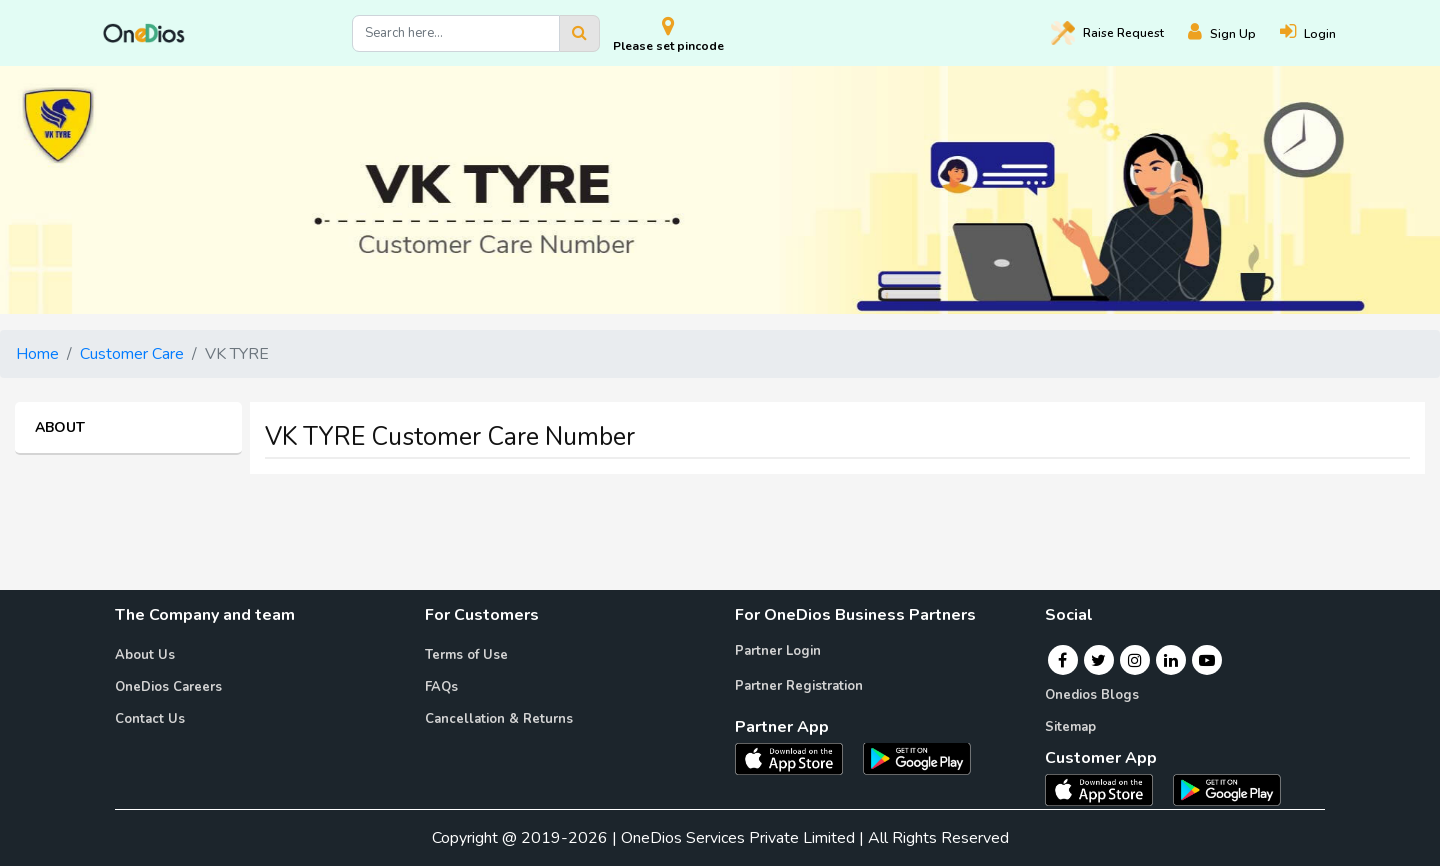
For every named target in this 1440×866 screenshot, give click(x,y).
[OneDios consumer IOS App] (1107, 789)
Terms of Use (466, 655)
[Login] (1320, 33)
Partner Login (778, 651)
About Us (145, 655)
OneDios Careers (168, 687)
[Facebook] (1062, 660)
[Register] (1234, 33)
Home (37, 354)
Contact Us (150, 719)
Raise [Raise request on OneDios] (1107, 33)
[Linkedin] (1171, 660)
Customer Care (132, 354)
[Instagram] (1135, 660)
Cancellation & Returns (499, 719)
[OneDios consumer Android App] (1227, 789)
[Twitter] (1098, 660)
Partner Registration (799, 686)
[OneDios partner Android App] (917, 757)
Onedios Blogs (1092, 695)
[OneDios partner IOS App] (797, 757)
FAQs (441, 687)
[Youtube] (1207, 660)
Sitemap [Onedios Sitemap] (1070, 727)
